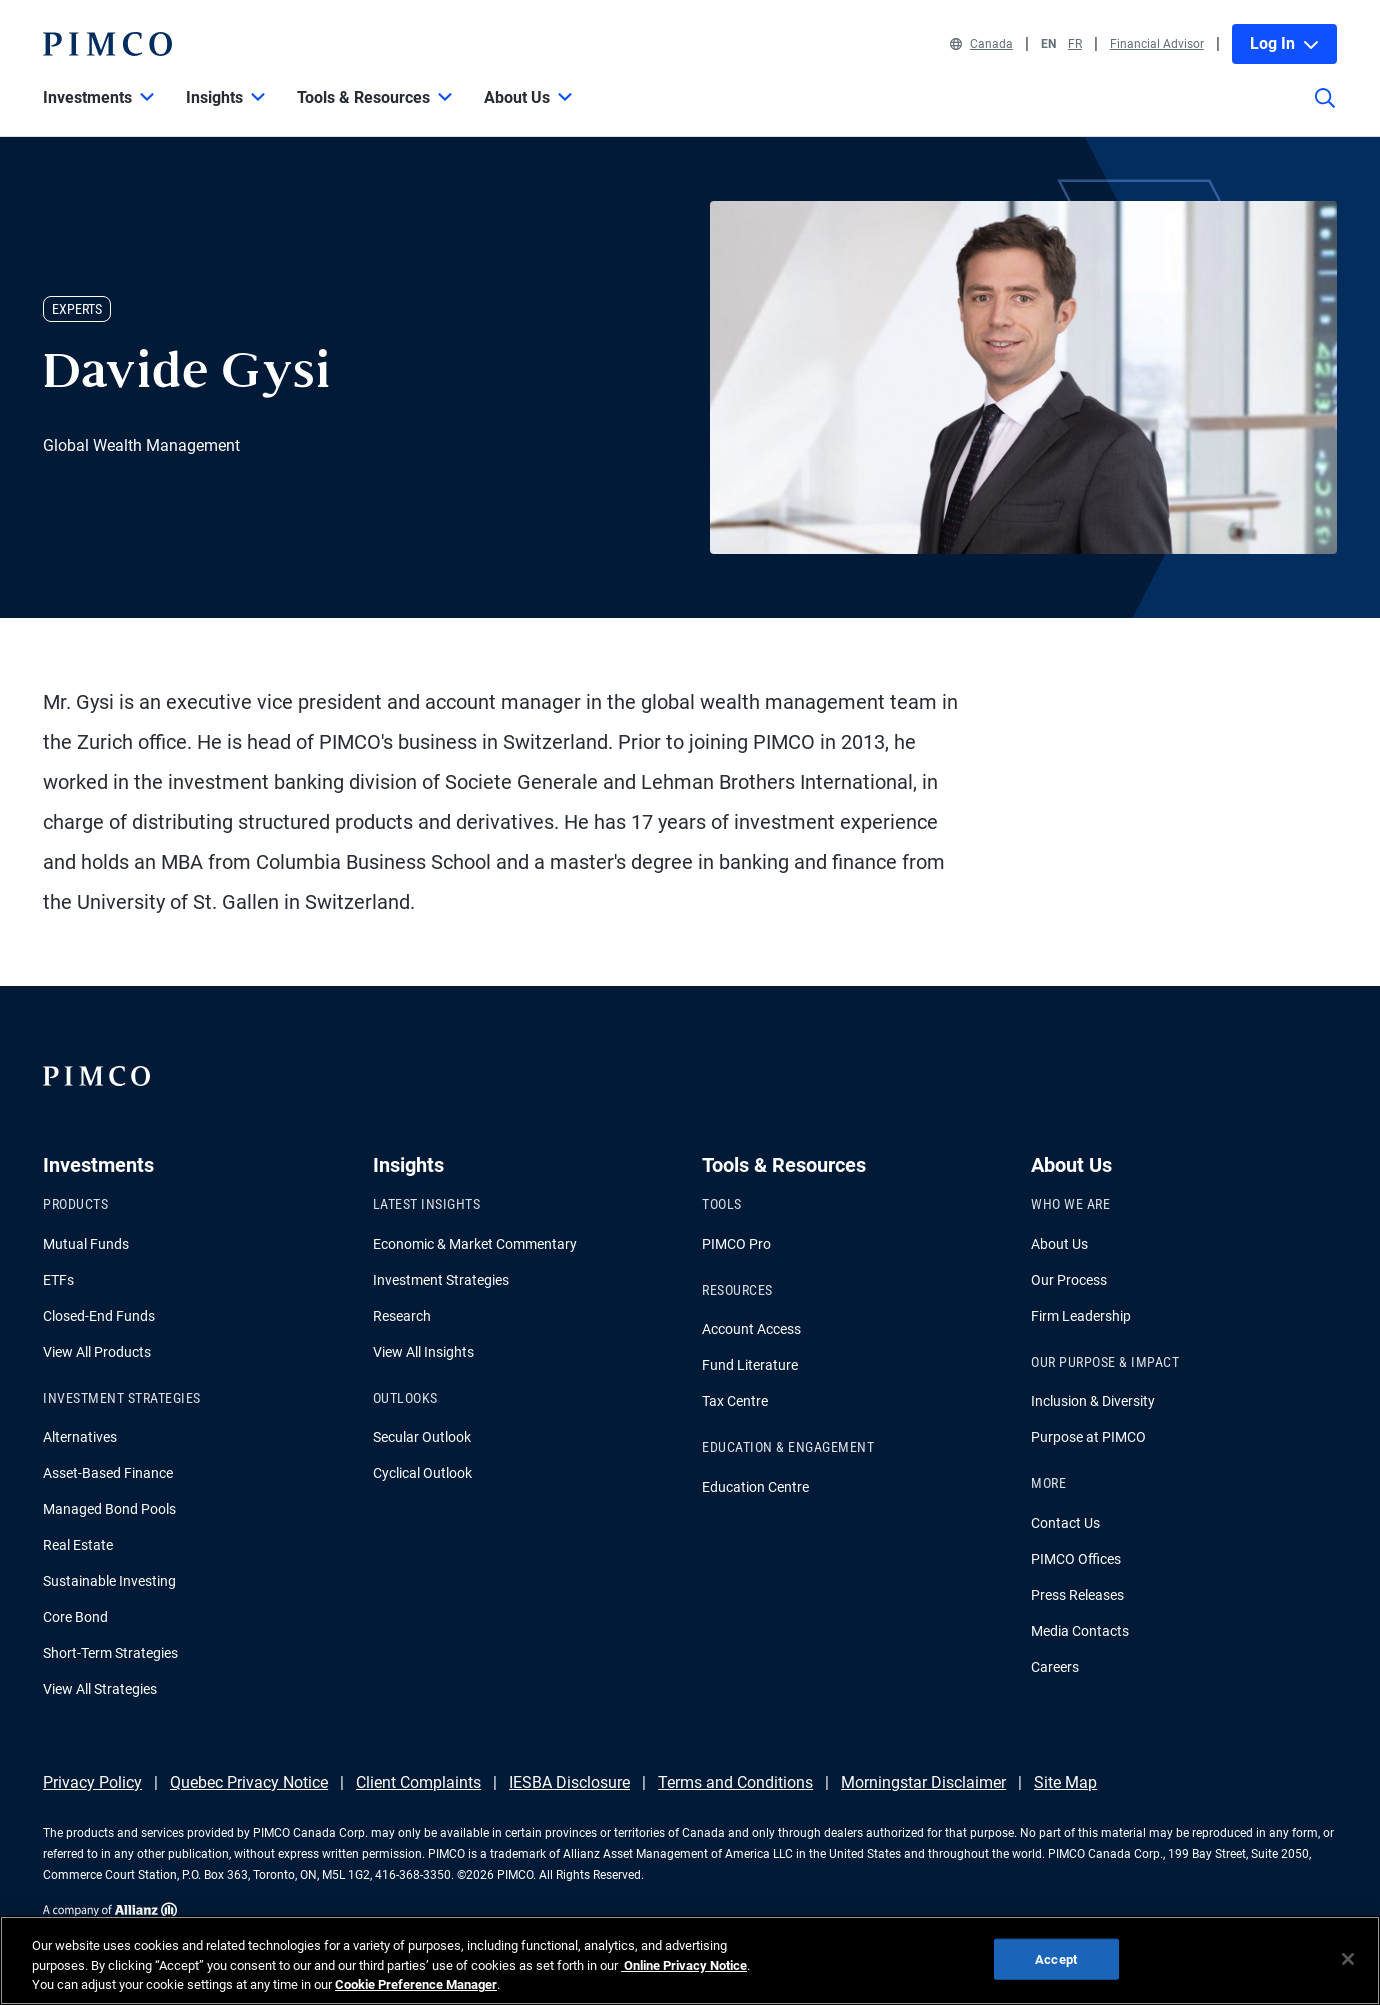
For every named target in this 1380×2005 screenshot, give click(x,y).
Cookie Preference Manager (416, 1984)
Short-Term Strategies (110, 1653)
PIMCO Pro (736, 1244)
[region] (690, 1960)
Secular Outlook (422, 1437)
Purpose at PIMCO (1088, 1437)
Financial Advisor (1157, 44)
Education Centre (755, 1487)
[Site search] (1325, 112)
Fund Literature (750, 1365)
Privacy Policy (92, 1782)
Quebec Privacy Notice (249, 1782)
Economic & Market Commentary (475, 1244)
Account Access (751, 1329)
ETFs (58, 1280)
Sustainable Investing (109, 1581)
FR (1075, 44)
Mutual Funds (86, 1244)
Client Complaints (418, 1782)
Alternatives (80, 1437)
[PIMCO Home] (107, 44)
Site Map (1065, 1782)
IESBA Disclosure (569, 1782)
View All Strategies (100, 1689)
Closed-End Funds (99, 1316)
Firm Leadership (1081, 1316)
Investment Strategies (441, 1280)
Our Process (1069, 1280)
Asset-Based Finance (108, 1473)
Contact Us (1065, 1523)
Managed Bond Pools (109, 1509)
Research (402, 1316)
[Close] (1348, 1959)
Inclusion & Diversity (1093, 1401)
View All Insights (423, 1352)
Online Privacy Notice (684, 1965)
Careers (1055, 1667)
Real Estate (78, 1545)
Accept (1056, 1958)
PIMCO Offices (1076, 1559)
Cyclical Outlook (422, 1473)
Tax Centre (735, 1401)
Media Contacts (1080, 1631)
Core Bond (75, 1617)
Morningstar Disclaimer (923, 1782)
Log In (1284, 43)
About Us (1059, 1244)
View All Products (97, 1352)
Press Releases (1077, 1595)
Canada (981, 44)
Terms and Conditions (735, 1782)
